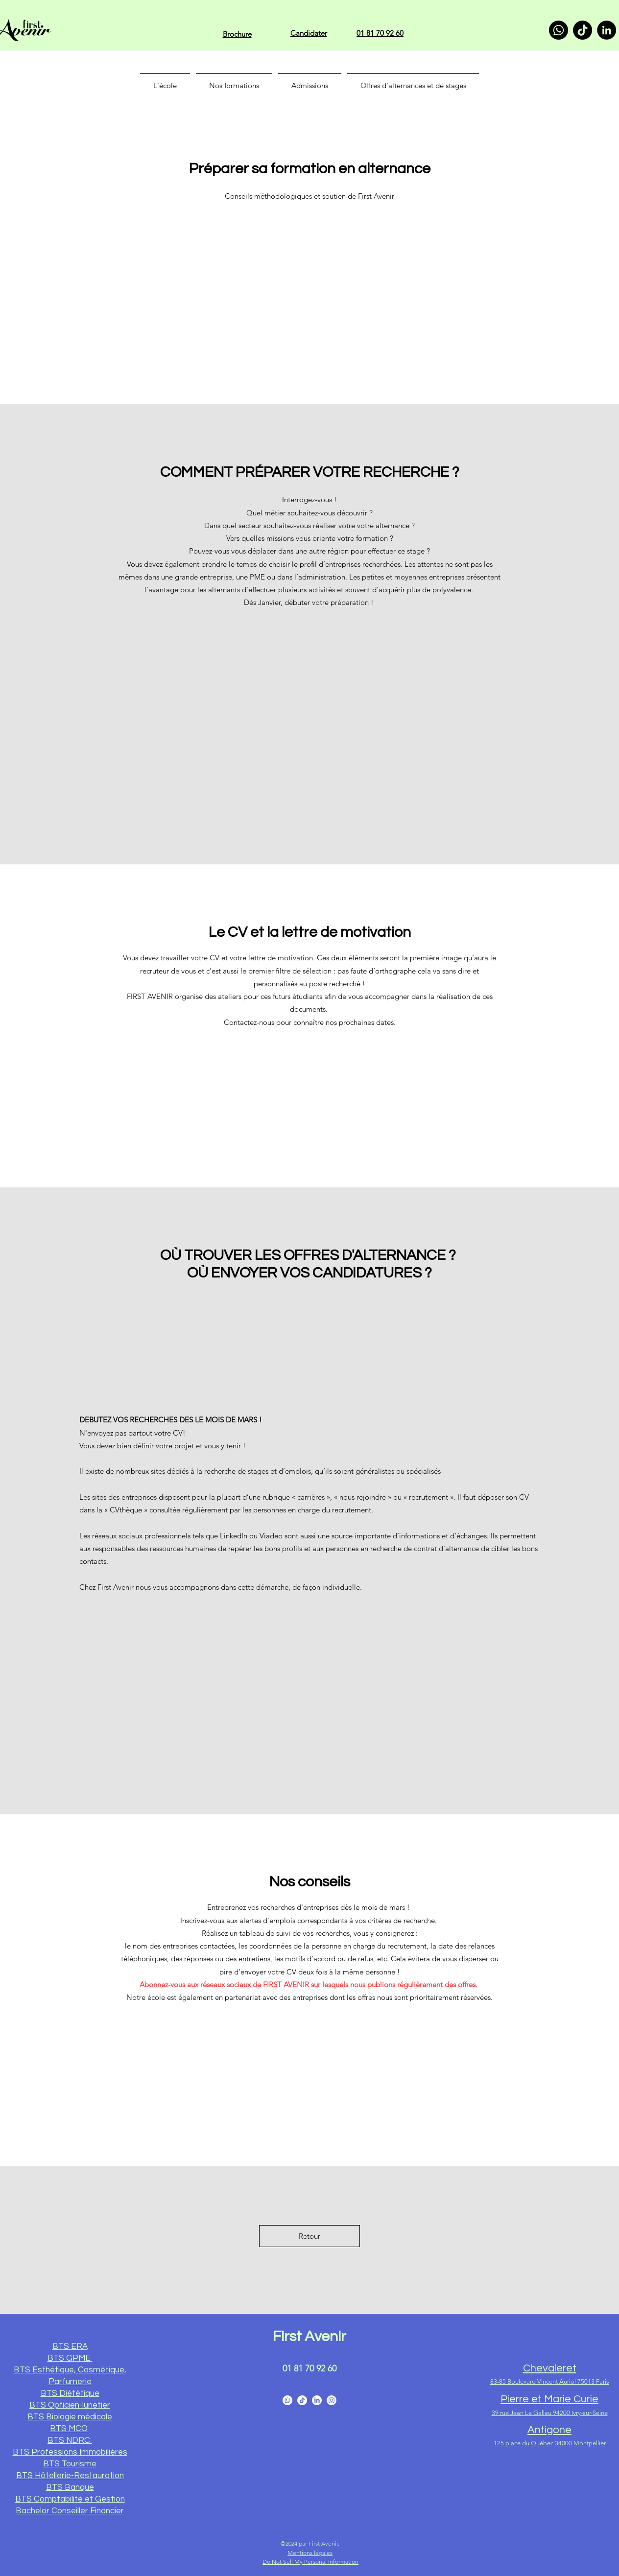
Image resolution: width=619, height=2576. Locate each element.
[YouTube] (302, 2400)
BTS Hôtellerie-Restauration (70, 2475)
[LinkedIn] (606, 30)
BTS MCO (69, 2428)
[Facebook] (287, 2400)
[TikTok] (582, 30)
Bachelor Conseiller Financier (70, 2510)
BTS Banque (70, 2487)
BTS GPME (70, 2358)
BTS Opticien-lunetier (69, 2405)
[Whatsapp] (558, 30)
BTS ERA (70, 2346)
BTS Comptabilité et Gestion (70, 2499)
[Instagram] (331, 2400)
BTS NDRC (70, 2440)
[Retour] (309, 2236)
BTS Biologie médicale (69, 2417)
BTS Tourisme (69, 2464)
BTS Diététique (70, 2393)
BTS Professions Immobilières (70, 2452)
